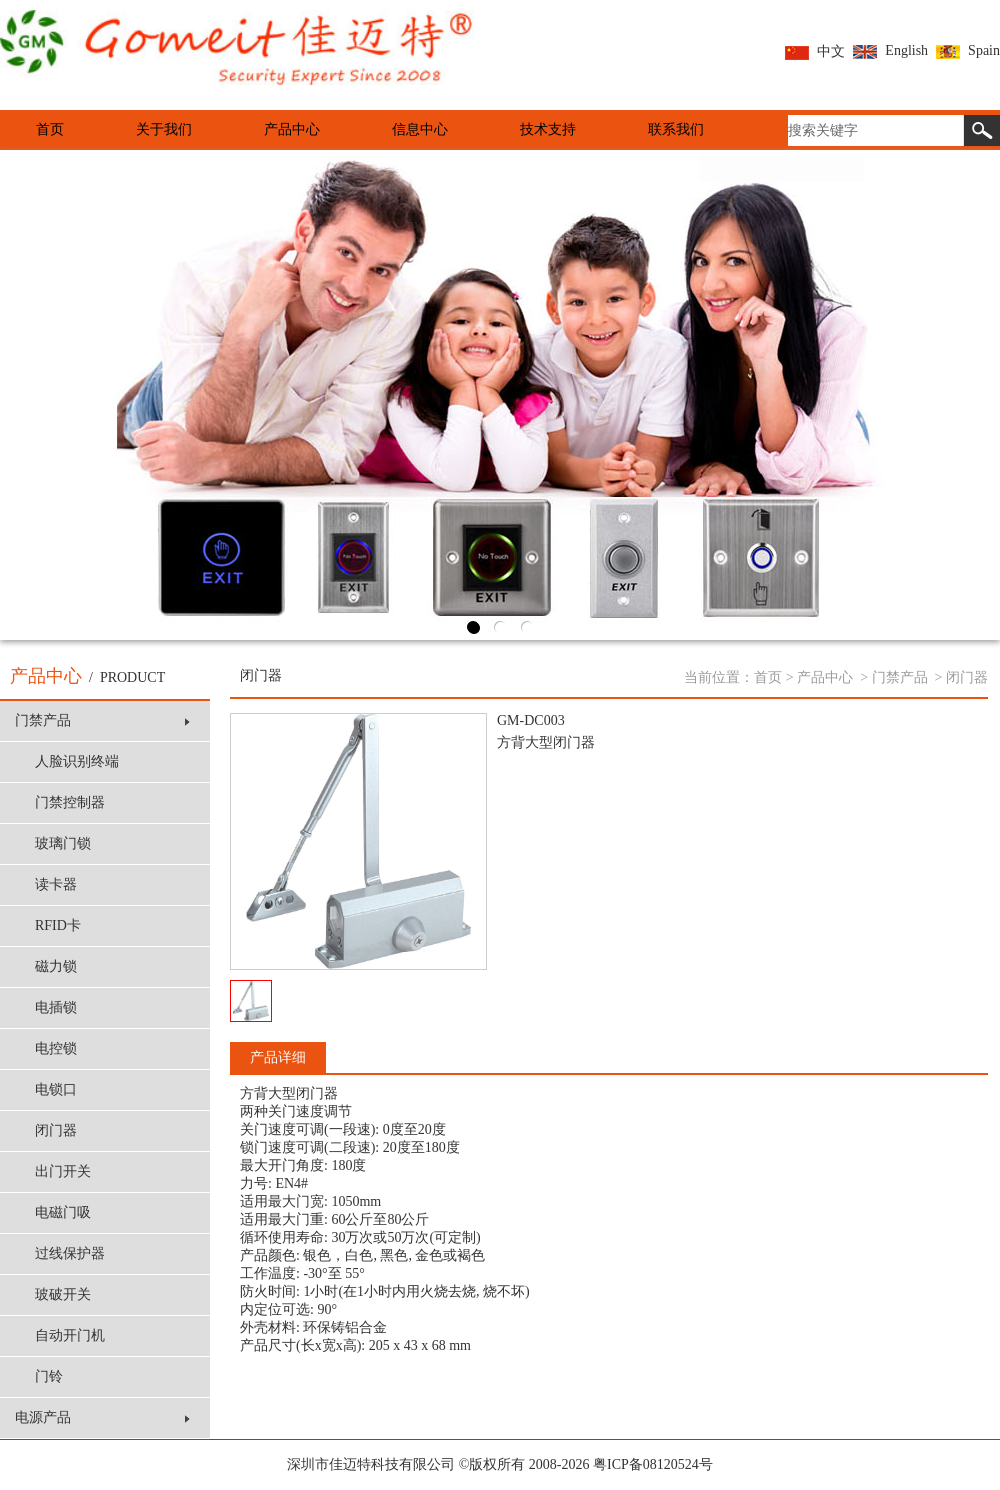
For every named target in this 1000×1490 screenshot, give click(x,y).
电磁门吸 (63, 1212)
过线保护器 (70, 1253)
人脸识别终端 (77, 761)
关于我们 (164, 129)
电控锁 (56, 1048)
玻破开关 (63, 1294)
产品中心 (292, 129)
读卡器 (56, 884)
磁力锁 (56, 966)
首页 (50, 129)
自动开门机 (70, 1335)
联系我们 (676, 129)
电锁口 (56, 1089)
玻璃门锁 (63, 843)
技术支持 (548, 129)
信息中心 (420, 129)
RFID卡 (58, 925)
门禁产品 (102, 720)
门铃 (49, 1376)
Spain (968, 50)
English (890, 50)
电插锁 (56, 1007)
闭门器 (56, 1130)
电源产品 (102, 1417)
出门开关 (63, 1171)
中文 (815, 51)
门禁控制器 (70, 802)
